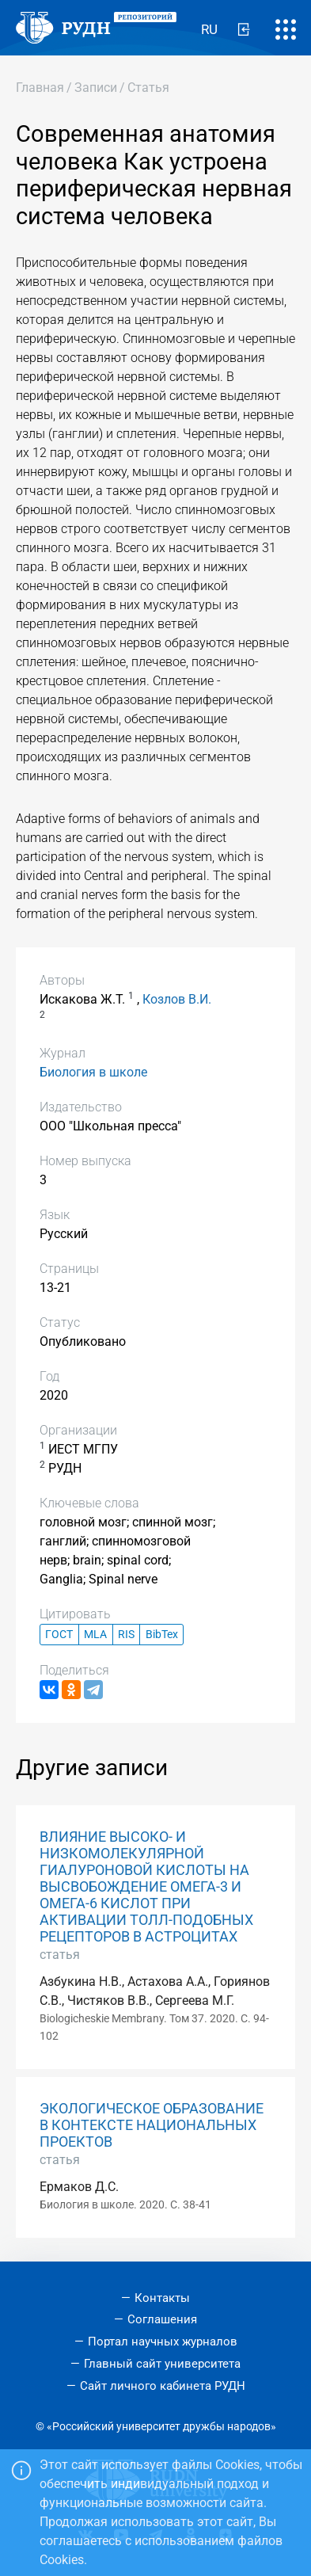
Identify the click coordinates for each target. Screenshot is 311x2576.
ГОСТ (59, 1634)
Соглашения (162, 2319)
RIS (126, 1634)
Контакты (162, 2298)
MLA (95, 1634)
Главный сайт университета (162, 2364)
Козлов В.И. (176, 999)
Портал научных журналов (162, 2341)
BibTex (162, 1634)
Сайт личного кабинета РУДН (162, 2386)
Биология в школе (93, 1072)
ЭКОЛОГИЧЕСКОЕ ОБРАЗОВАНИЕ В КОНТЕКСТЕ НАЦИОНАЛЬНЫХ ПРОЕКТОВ (152, 2125)
